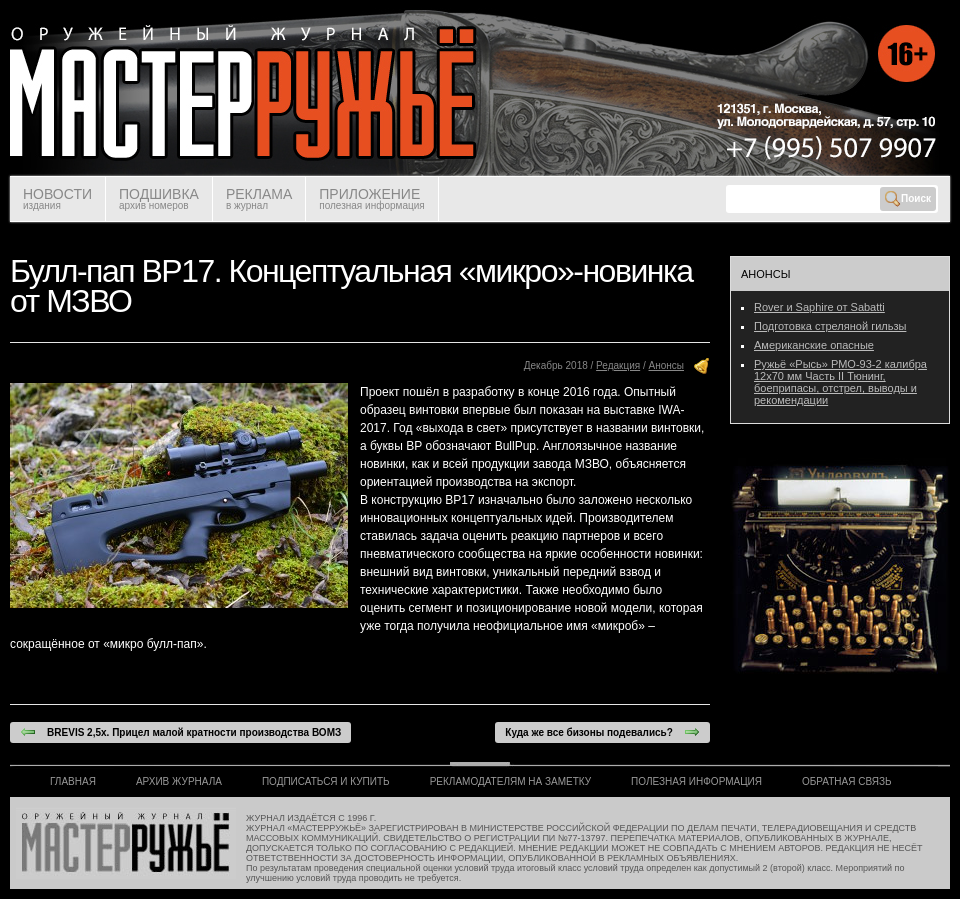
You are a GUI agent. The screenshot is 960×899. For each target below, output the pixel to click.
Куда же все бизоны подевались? (602, 732)
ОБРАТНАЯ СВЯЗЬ (847, 781)
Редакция (618, 365)
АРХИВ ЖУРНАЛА (179, 781)
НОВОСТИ (57, 198)
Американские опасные (814, 345)
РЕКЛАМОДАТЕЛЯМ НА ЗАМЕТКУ (510, 781)
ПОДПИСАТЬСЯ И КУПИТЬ (326, 781)
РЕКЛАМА (259, 198)
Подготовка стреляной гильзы (830, 326)
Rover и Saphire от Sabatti (819, 307)
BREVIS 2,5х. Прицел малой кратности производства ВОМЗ (180, 732)
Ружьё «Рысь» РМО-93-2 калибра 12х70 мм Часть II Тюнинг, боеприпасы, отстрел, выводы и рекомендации (840, 382)
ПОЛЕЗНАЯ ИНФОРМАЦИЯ (696, 781)
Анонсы (666, 365)
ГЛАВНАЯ (73, 781)
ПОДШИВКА (159, 198)
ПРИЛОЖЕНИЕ (371, 198)
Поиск (908, 199)
